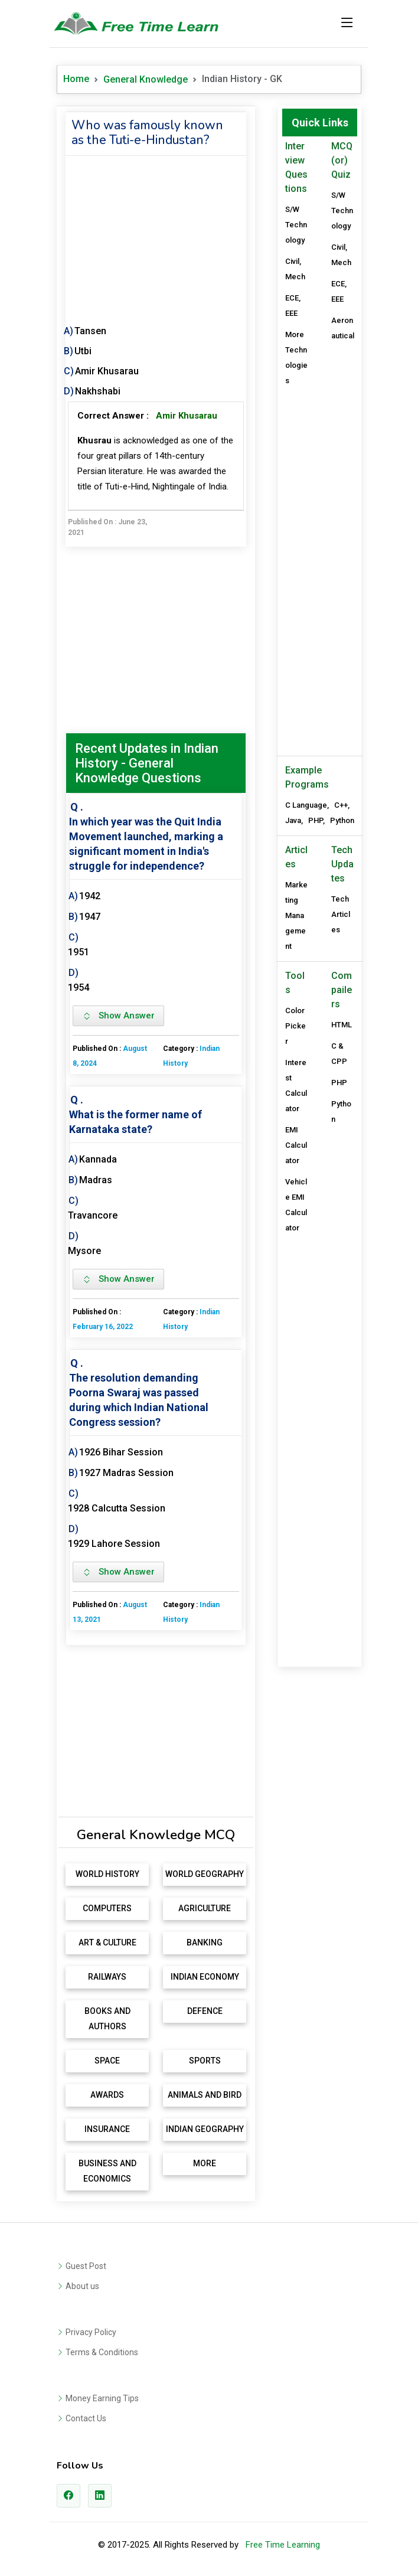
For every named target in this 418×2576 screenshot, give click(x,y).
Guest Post (86, 2266)
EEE (291, 313)
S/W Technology (296, 224)
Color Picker (295, 1026)
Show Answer (118, 1015)
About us (82, 2286)
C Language (306, 805)
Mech (295, 276)
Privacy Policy (91, 2332)
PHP (315, 820)
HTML (341, 1024)
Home (76, 78)
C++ (341, 805)
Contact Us (86, 2418)
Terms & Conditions (102, 2352)
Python (342, 820)
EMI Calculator (296, 1145)
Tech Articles (340, 914)
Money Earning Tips (102, 2398)
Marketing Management (296, 915)
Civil (292, 261)
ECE (292, 297)
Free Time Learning (283, 2544)
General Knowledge (145, 79)
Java (293, 820)
